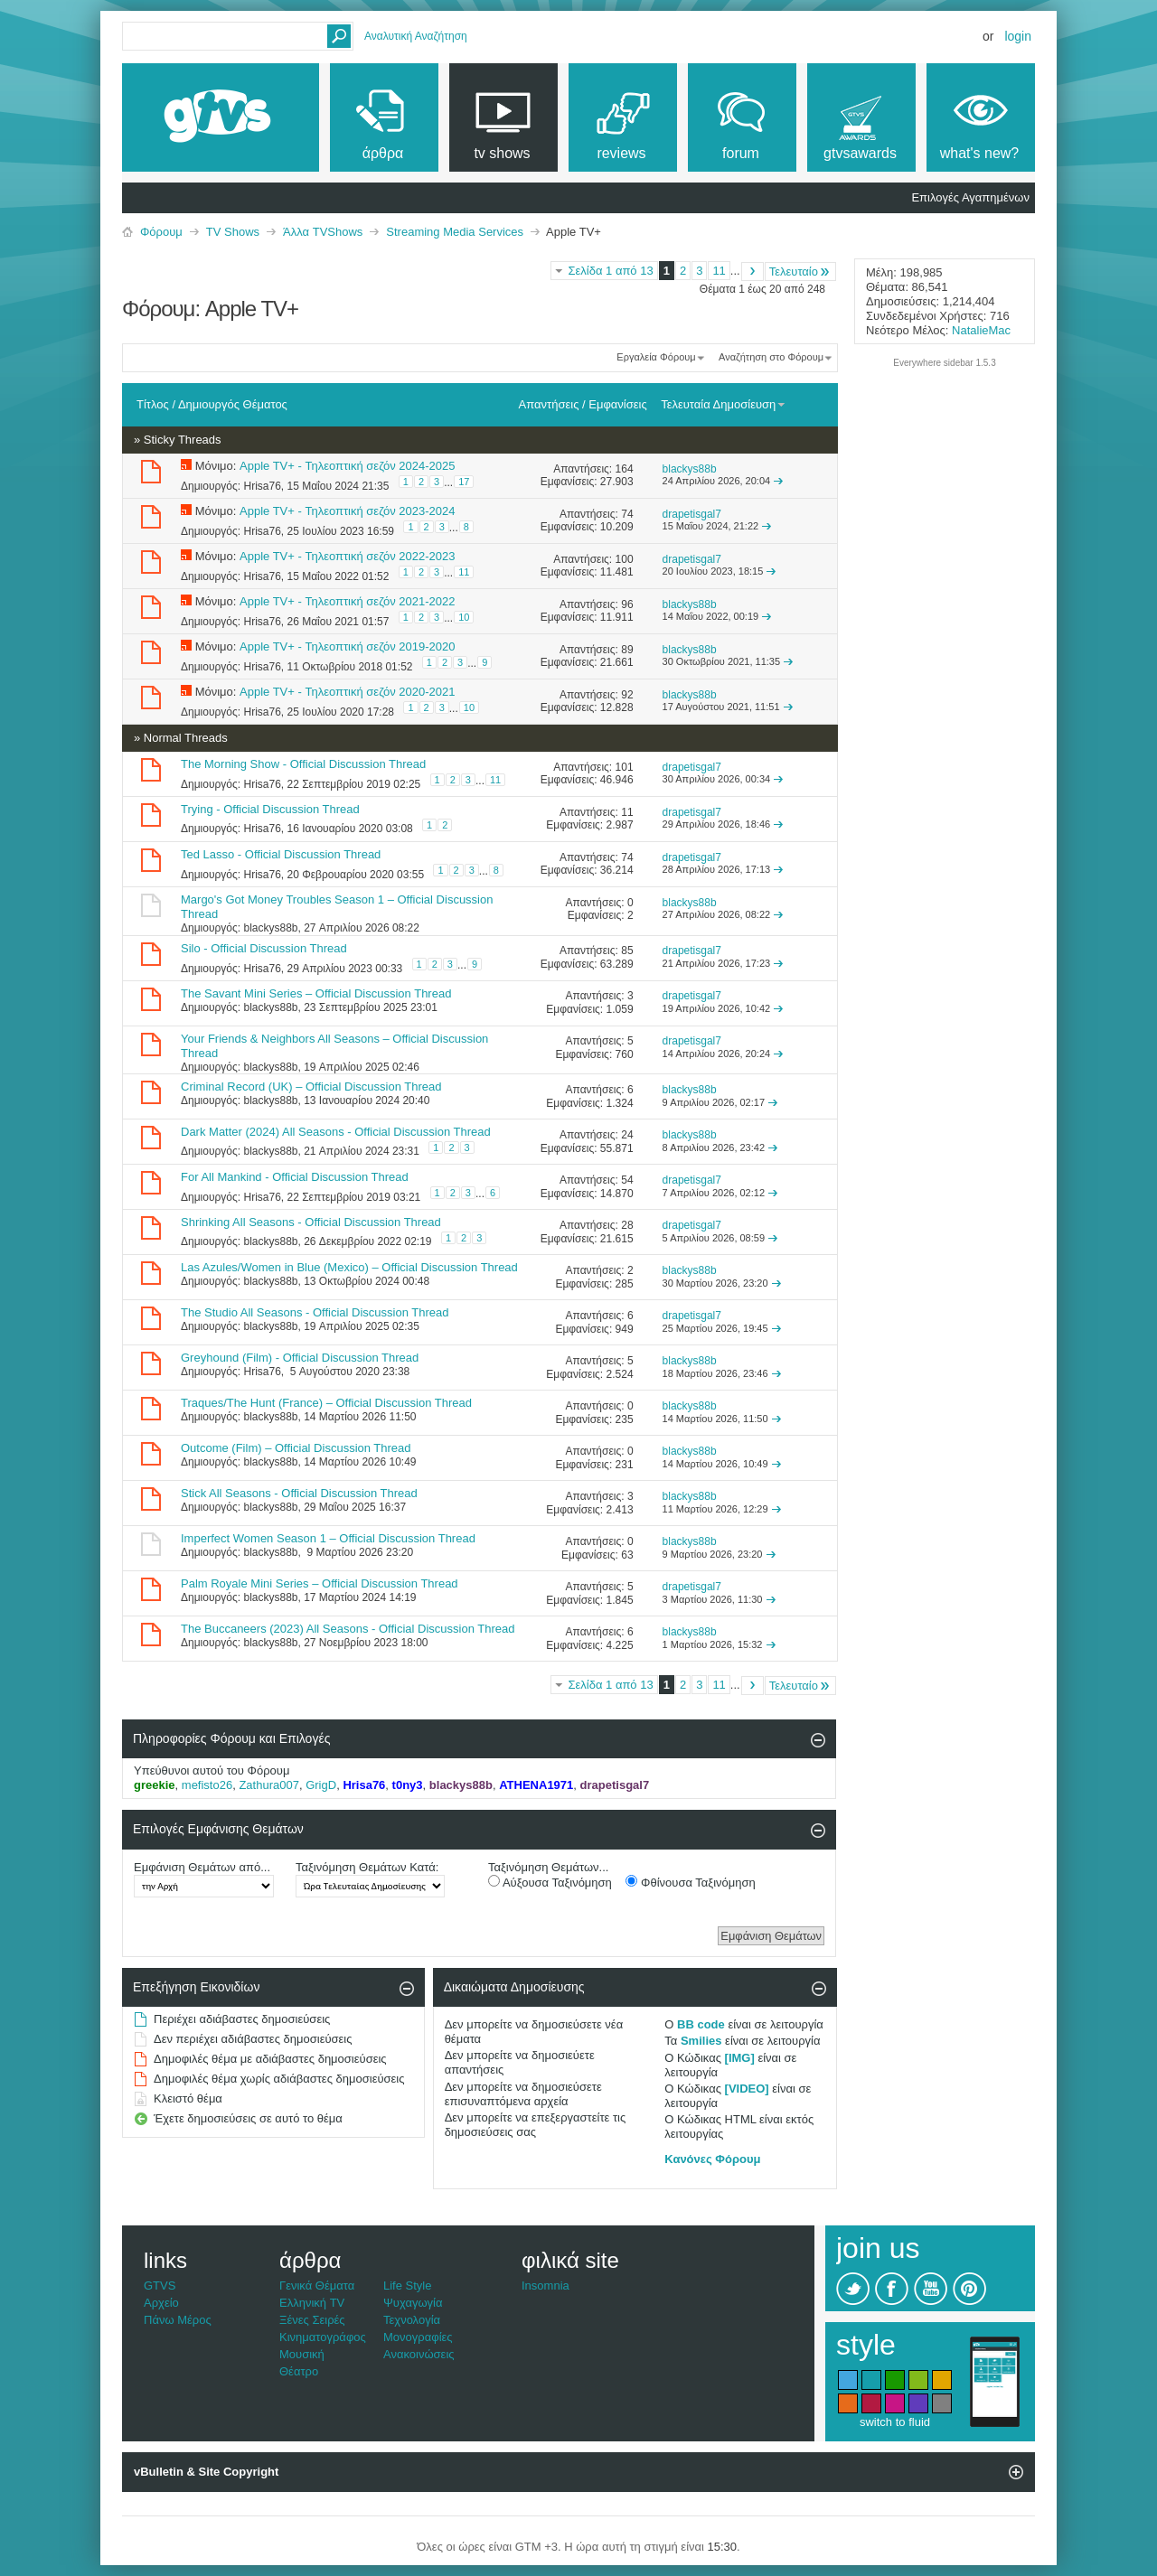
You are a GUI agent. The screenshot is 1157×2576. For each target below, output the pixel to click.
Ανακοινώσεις (419, 2354)
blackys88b (270, 928)
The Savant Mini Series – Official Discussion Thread (316, 993)
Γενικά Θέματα (316, 2285)
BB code (701, 2024)
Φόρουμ (161, 232)
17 (463, 481)
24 (627, 1135)
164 (625, 469)
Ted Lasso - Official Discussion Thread (281, 854)
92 (627, 694)
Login (1017, 36)
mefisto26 (207, 1785)
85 (627, 950)
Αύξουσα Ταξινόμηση (550, 1882)
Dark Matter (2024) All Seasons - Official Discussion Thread (336, 1131)
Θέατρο (298, 2371)
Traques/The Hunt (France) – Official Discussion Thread (326, 1403)
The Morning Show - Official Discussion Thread (303, 764)
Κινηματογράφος (322, 2337)
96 (627, 604)
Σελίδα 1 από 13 (610, 270)
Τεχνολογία (411, 2320)
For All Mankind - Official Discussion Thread (295, 1177)
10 (463, 617)
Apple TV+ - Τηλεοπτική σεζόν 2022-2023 (347, 556)
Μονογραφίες (418, 2337)
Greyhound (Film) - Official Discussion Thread (300, 1357)
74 (627, 514)
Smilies (701, 2040)
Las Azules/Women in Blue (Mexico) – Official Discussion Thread (349, 1267)
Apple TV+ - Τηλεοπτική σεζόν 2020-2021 (347, 691)
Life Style (407, 2285)
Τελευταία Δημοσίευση (723, 404)
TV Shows (232, 232)
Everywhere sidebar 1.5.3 (944, 363)
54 (627, 1180)
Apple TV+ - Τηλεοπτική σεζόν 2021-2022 (347, 601)
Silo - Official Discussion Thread (264, 948)
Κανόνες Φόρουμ (712, 2159)
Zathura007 (269, 1785)
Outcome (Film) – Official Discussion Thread (296, 1448)
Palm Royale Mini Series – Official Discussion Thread (319, 1583)
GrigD (321, 1785)
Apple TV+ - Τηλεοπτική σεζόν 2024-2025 (347, 466)
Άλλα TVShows (322, 232)
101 (625, 767)
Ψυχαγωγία (413, 2302)
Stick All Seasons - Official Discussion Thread (299, 1493)
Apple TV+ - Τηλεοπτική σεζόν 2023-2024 (347, 511)
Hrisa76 (261, 486)
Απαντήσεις (549, 404)
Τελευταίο (800, 271)
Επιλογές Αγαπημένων (970, 197)
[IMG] (740, 2058)
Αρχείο (161, 2302)
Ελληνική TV (311, 2302)
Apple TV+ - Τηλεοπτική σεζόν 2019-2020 (347, 646)
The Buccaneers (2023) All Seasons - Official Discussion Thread (347, 1628)
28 (627, 1225)
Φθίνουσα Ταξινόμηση (690, 1882)
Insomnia (545, 2285)
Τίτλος (152, 404)
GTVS (159, 2285)
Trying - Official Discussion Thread (270, 809)
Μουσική (302, 2354)
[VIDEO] (747, 2088)
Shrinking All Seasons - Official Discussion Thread (311, 1222)
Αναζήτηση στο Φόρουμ (771, 356)
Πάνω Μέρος (178, 2320)
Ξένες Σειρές (312, 2320)
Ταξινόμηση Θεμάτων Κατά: (367, 1867)
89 (627, 649)
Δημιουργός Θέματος (232, 404)
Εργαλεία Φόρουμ (655, 356)
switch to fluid (895, 2422)
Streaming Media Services (454, 232)
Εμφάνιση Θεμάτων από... (202, 1867)
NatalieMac (981, 330)
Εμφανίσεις (617, 404)
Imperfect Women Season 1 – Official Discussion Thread (328, 1538)
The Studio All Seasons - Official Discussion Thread (315, 1312)
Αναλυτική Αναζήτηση (415, 36)
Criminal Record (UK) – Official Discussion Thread (311, 1086)
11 (718, 270)
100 (625, 559)
